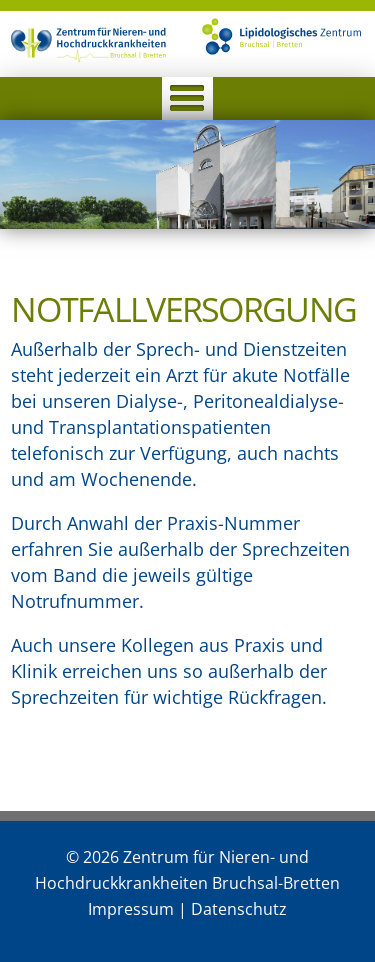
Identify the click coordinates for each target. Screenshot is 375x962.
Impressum (131, 909)
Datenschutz (239, 909)
